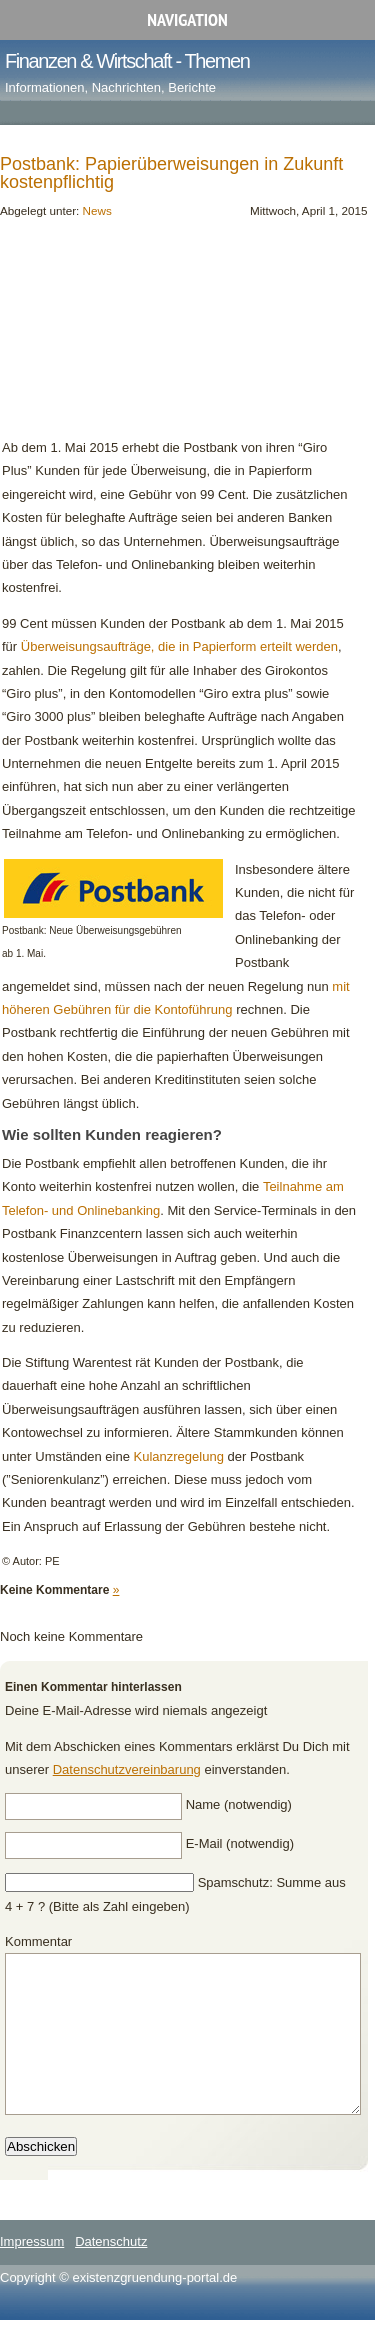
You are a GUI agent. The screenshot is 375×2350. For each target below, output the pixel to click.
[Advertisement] (114, 336)
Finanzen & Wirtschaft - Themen (127, 61)
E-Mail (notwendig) (240, 1843)
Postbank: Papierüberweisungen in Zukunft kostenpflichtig (171, 173)
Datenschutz (111, 2271)
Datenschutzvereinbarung (127, 1769)
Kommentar (38, 1941)
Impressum (32, 2271)
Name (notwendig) (239, 1804)
